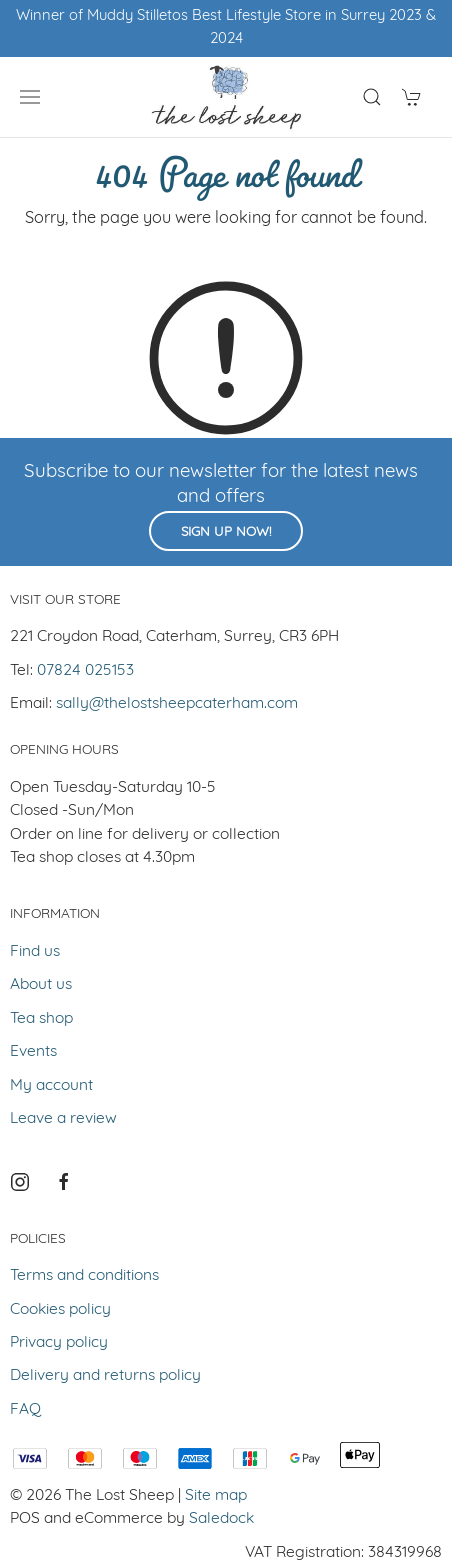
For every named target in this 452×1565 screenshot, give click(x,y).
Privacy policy (59, 1343)
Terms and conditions (84, 1276)
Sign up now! (226, 532)
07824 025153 (85, 671)
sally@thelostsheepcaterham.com (177, 704)
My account (51, 1086)
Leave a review (63, 1119)
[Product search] (372, 97)
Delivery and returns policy (105, 1376)
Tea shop (41, 1019)
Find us (35, 952)
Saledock (221, 1519)
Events (33, 1052)
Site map (216, 1496)
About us (41, 985)
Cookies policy (60, 1310)
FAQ (25, 1410)
